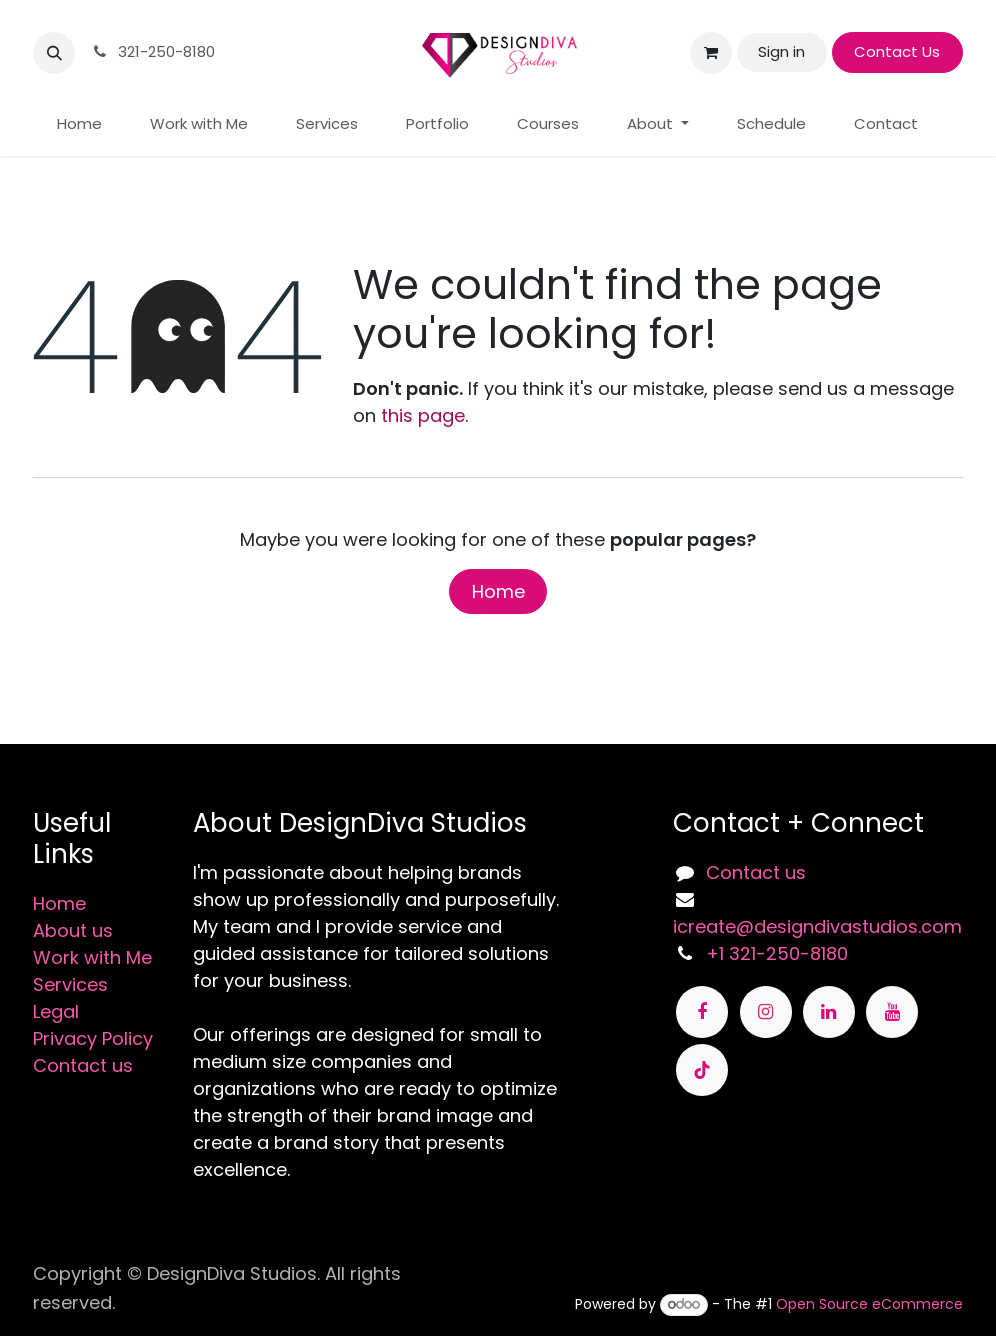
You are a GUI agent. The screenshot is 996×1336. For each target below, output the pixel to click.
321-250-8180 (152, 51)
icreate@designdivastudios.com (817, 926)
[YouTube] (892, 1012)
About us (73, 930)
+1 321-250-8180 (777, 953)
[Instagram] (766, 1012)
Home (498, 591)
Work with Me (92, 957)
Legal (56, 1011)
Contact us (83, 1065)
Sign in (781, 51)
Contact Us (897, 51)
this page (423, 415)
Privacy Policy (93, 1038)
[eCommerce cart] (711, 53)
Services (70, 984)
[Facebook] (702, 1012)
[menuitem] (79, 124)
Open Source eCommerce (869, 1304)
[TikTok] (702, 1070)
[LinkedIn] (829, 1012)
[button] (54, 53)
